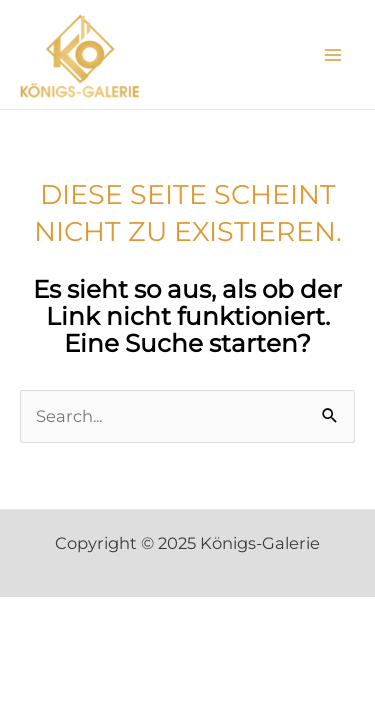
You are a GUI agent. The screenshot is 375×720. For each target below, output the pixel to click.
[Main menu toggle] (332, 54)
